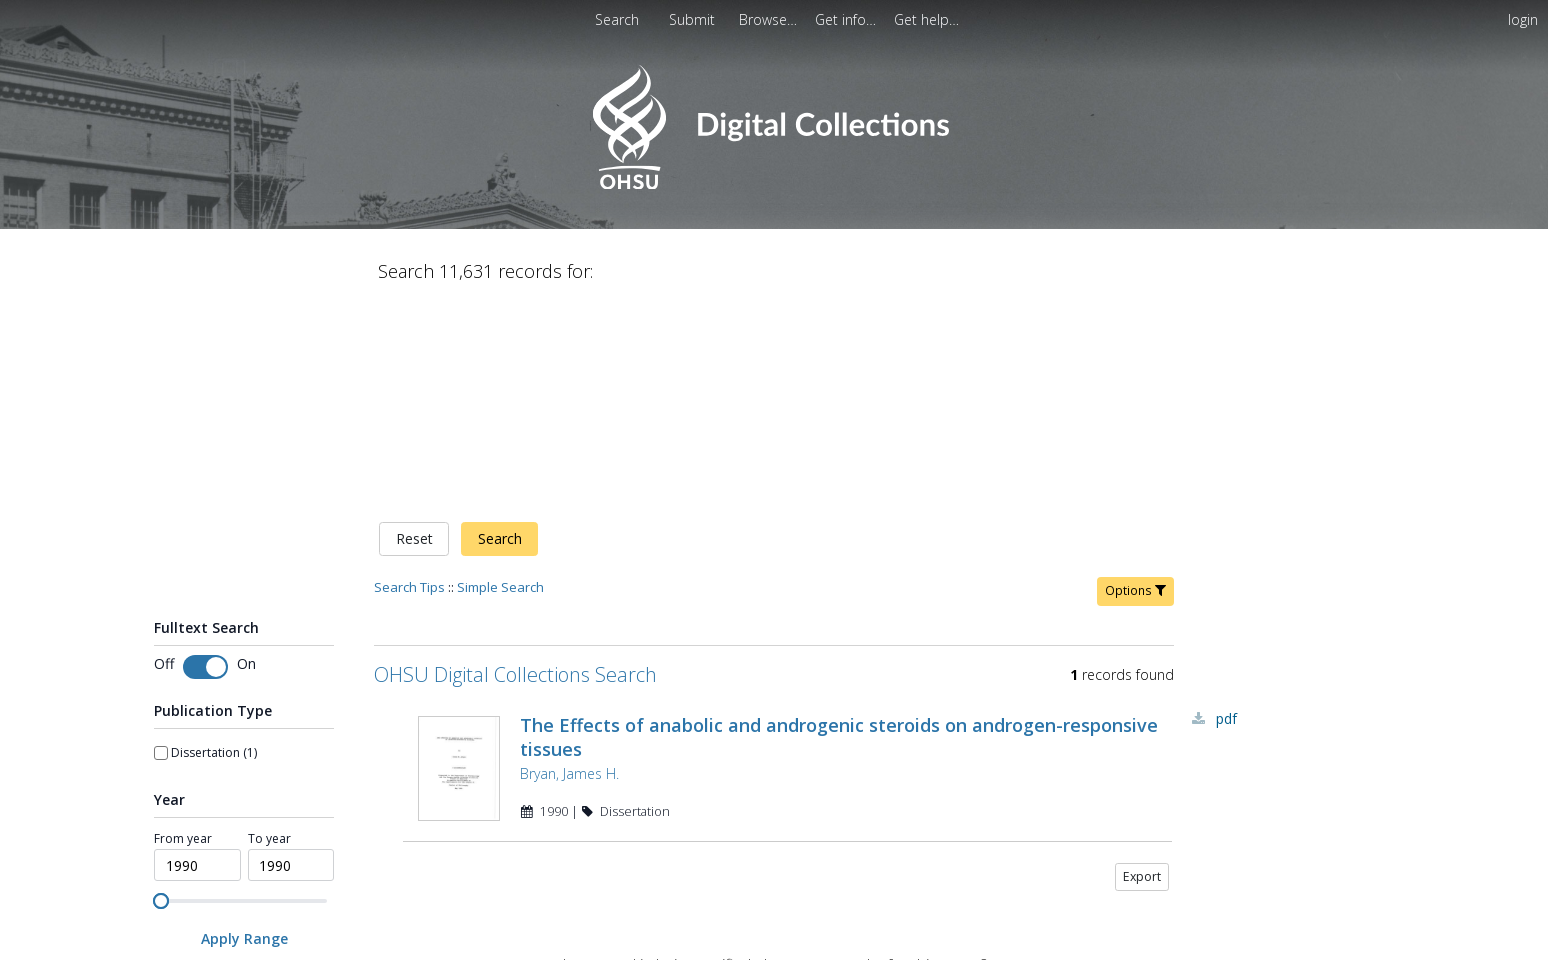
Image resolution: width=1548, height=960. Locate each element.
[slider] (161, 691)
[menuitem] (694, 19)
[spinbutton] (197, 656)
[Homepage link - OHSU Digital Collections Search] (773, 184)
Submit (694, 19)
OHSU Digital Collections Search (515, 464)
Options (1135, 380)
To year (269, 629)
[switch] (205, 457)
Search (500, 329)
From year (183, 629)
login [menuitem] (1523, 19)
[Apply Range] (244, 729)
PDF (1226, 508)
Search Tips (409, 377)
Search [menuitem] (617, 19)
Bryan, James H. (569, 563)
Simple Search (500, 377)
